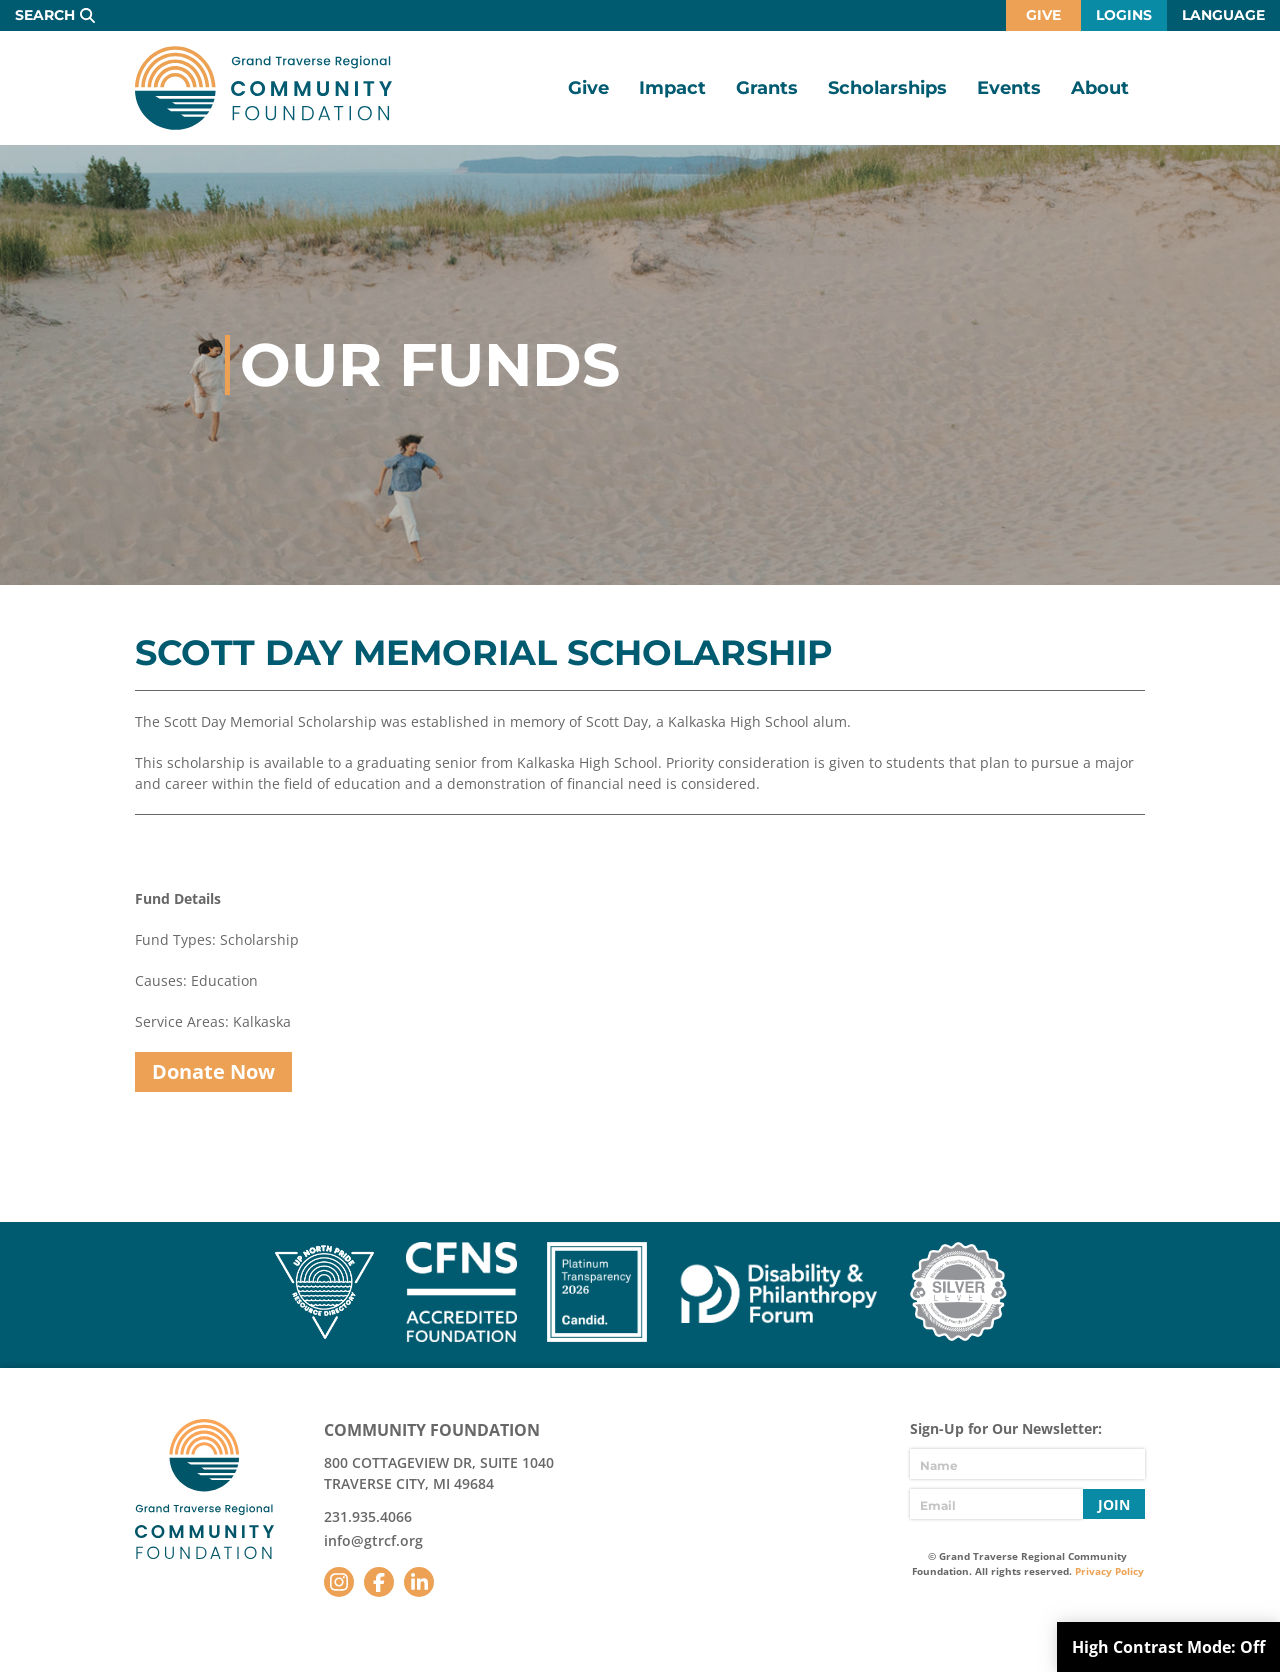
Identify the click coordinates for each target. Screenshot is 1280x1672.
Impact (672, 88)
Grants (767, 88)
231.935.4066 (368, 1516)
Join (1114, 1504)
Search (45, 15)
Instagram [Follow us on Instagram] (339, 1582)
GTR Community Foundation (263, 88)
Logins (1124, 15)
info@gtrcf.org (373, 1540)
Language (1223, 15)
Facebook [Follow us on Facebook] (379, 1582)
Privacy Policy (1109, 1571)
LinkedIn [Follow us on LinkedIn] (419, 1582)
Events (1009, 88)
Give (1043, 15)
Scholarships (887, 88)
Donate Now (213, 1071)
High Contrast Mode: (1168, 1647)
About (1100, 88)
